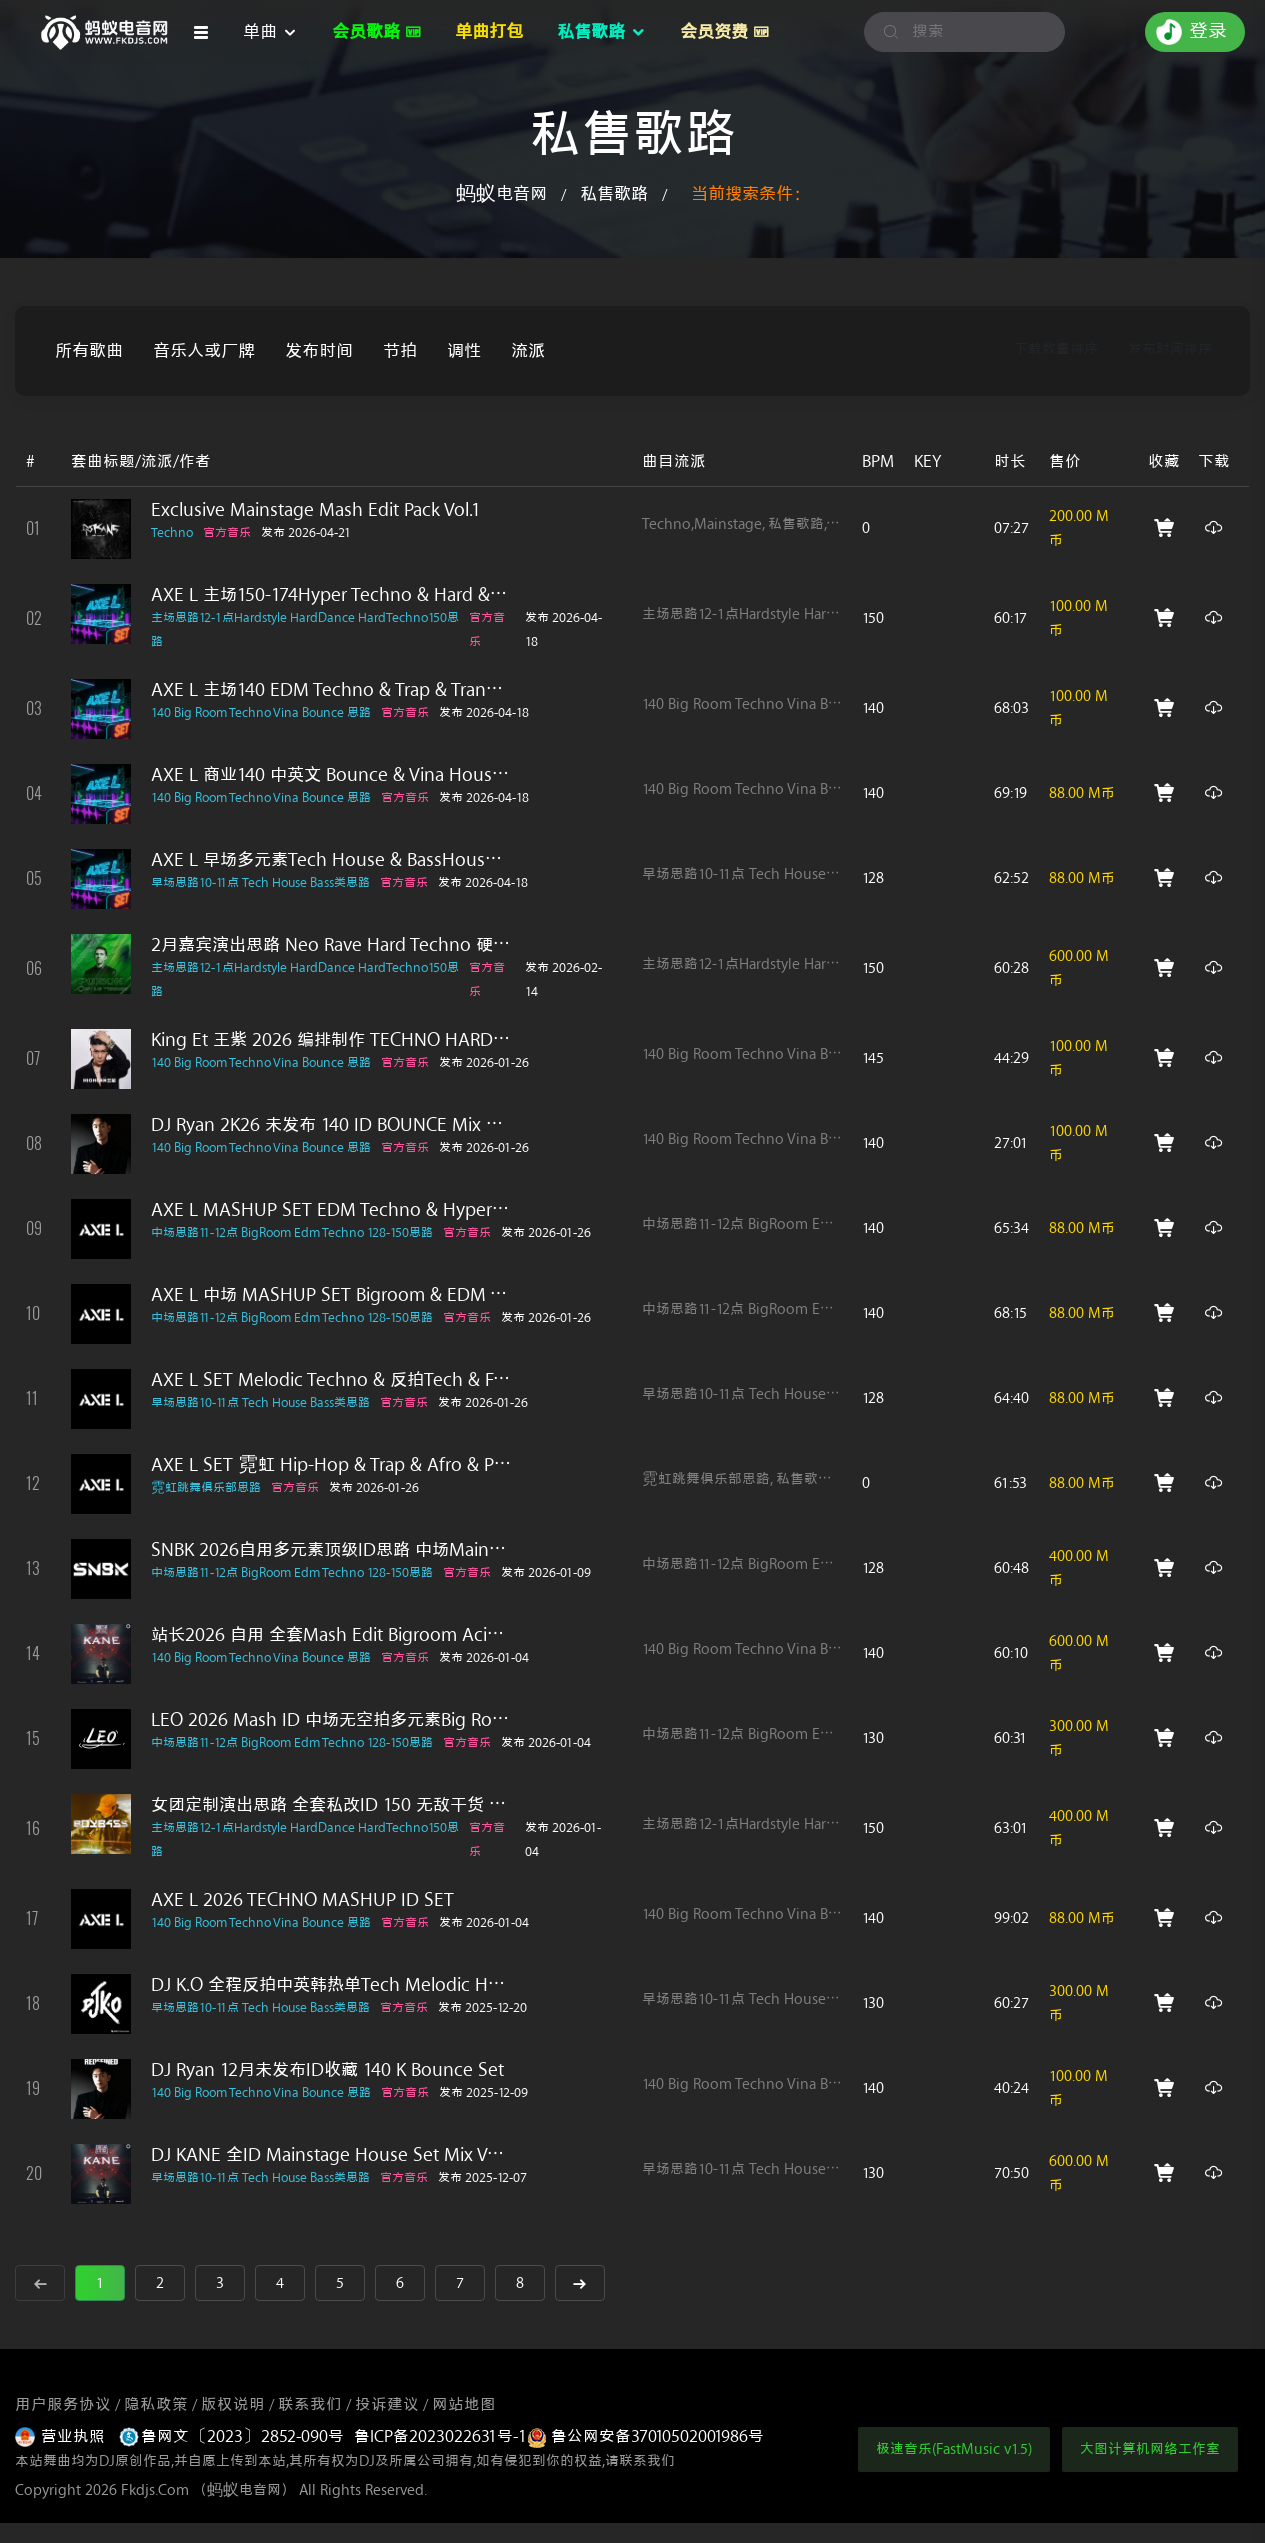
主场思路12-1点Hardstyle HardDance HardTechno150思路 (305, 629)
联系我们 (310, 2404)
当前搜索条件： (750, 194)
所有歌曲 (89, 351)
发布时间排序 (1170, 349)
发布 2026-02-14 (563, 979)
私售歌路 (614, 194)
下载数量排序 (1056, 349)
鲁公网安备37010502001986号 (645, 2436)
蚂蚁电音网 (501, 194)
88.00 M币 (1082, 793)
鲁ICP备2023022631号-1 (440, 2436)
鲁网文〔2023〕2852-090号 (231, 2436)
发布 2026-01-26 (484, 1062)
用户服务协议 (63, 2404)
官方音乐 (227, 532)
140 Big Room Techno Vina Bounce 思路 (261, 712)
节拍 (400, 351)
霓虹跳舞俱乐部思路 (206, 1487)
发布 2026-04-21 (306, 532)
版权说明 (233, 2404)
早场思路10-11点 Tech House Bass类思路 (260, 882)
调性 (464, 351)
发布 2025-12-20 (482, 2007)
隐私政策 (156, 2404)
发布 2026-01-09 (546, 1572)
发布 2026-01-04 (484, 1657)
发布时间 (319, 351)
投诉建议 (387, 2404)
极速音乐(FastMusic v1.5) (954, 2449)
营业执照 (62, 2436)
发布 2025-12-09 (483, 2092)
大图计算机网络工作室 (1150, 2449)
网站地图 (464, 2404)
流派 (528, 351)
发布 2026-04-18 (563, 629)
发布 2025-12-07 (482, 2177)
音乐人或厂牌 (204, 351)
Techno (172, 532)
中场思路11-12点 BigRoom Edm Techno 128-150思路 (292, 1232)
